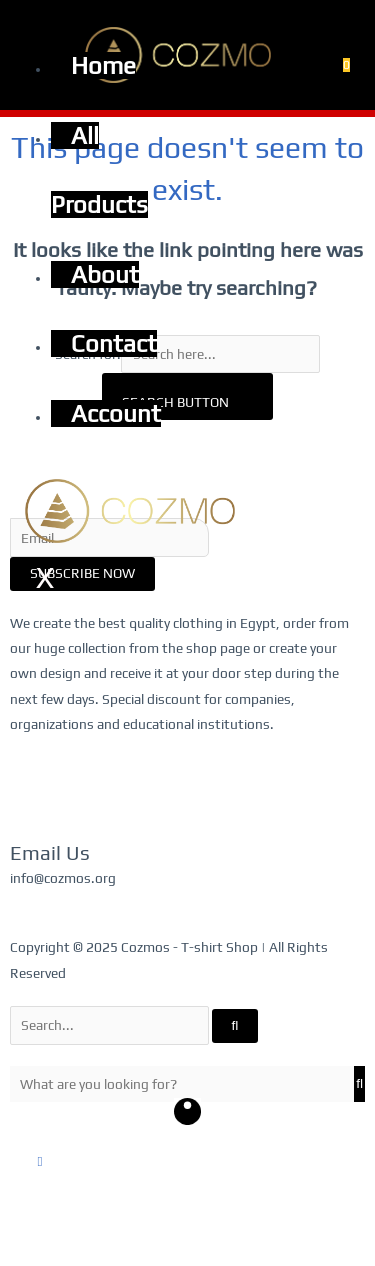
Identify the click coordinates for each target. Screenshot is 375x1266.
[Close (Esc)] (149, 1229)
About (105, 274)
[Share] (106, 1229)
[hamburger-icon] (42, 23)
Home (103, 65)
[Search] (235, 1026)
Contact (114, 343)
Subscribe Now (82, 573)
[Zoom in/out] (20, 1229)
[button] (40, 1161)
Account (116, 413)
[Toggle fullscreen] (63, 1229)
